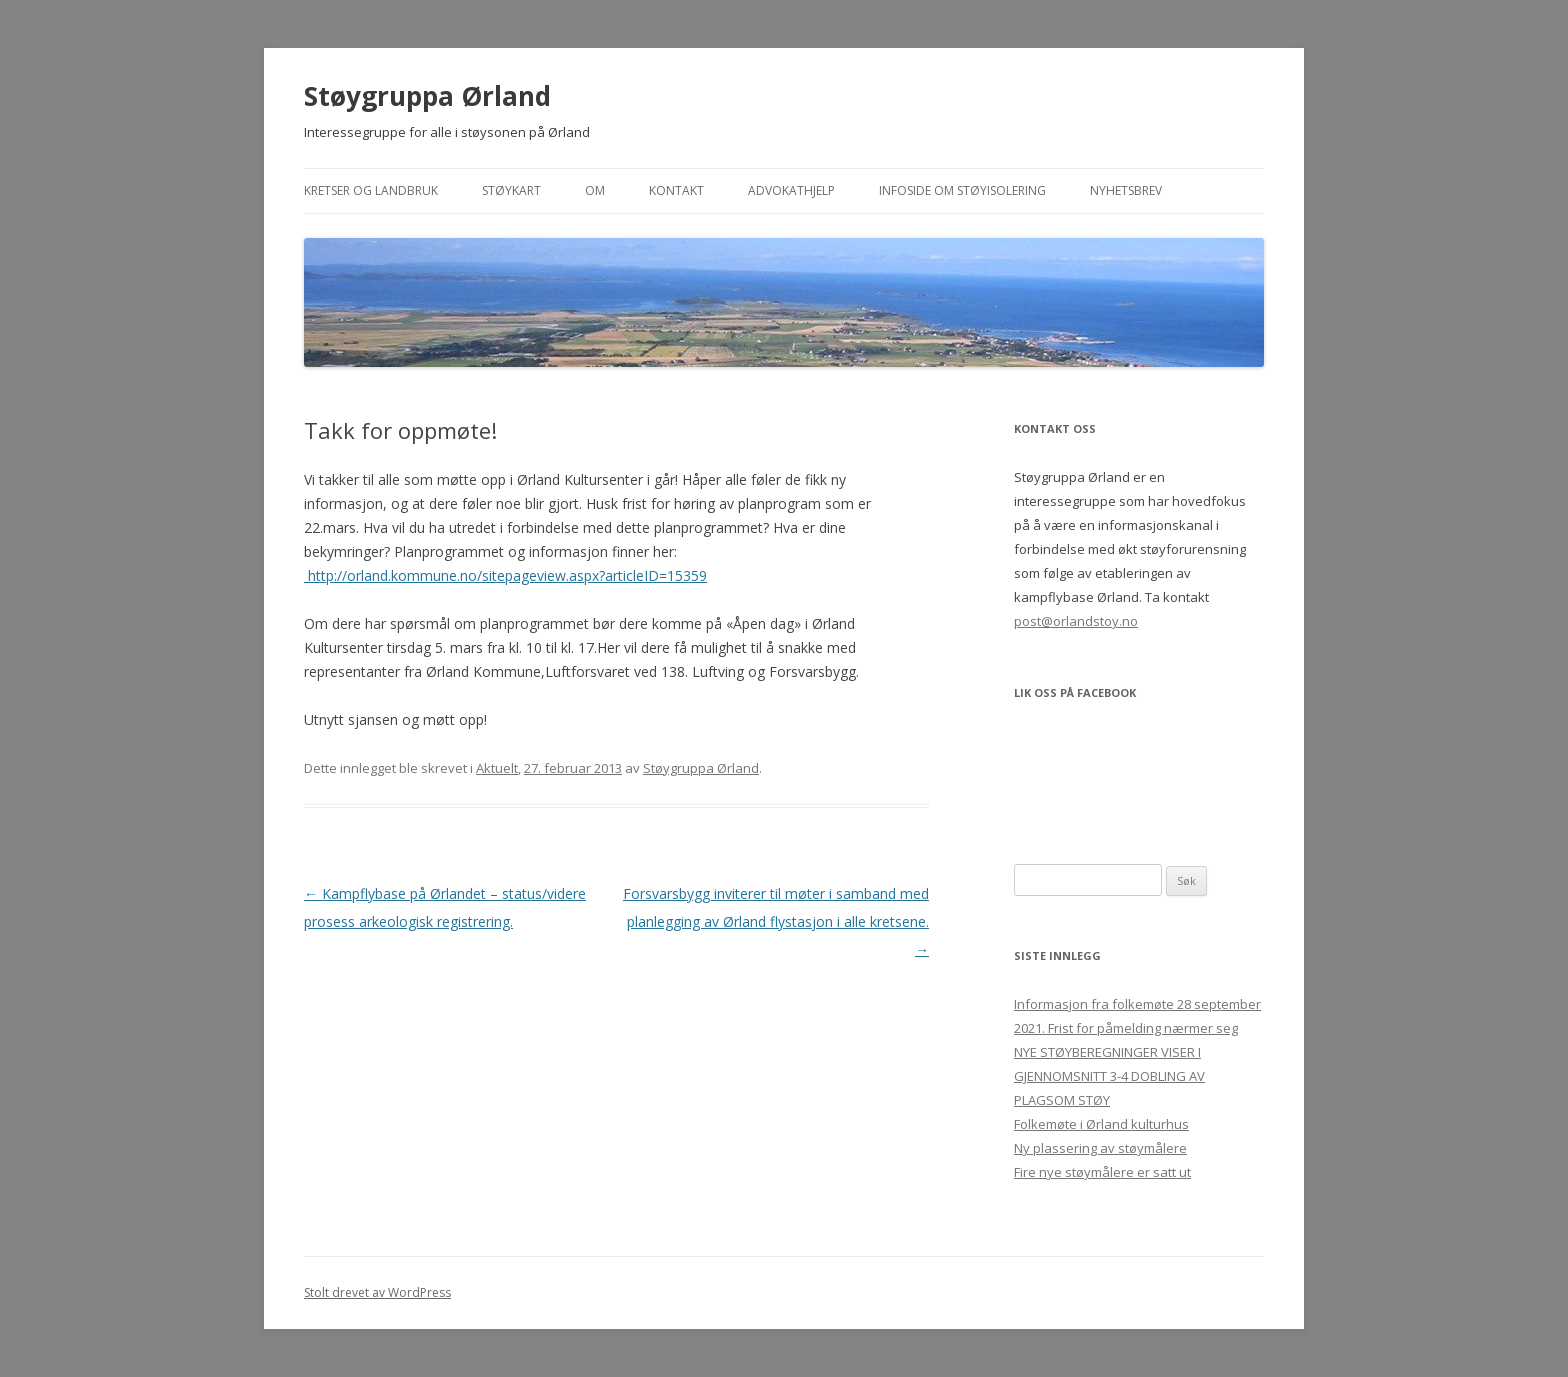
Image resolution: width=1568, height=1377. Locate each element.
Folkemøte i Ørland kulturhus (1101, 1124)
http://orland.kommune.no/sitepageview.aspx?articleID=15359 (505, 575)
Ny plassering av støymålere (1100, 1148)
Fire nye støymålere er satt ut (1102, 1172)
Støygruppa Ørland (427, 96)
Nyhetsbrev (1126, 190)
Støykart (511, 190)
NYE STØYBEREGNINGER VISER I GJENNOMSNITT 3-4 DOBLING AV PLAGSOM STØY (1109, 1076)
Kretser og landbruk (371, 190)
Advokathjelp (791, 190)
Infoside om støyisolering (962, 190)
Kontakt (676, 190)
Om (595, 190)
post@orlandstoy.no (1076, 621)
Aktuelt (497, 768)
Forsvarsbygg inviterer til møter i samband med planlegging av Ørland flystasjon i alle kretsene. (776, 921)
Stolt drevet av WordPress (377, 1292)
